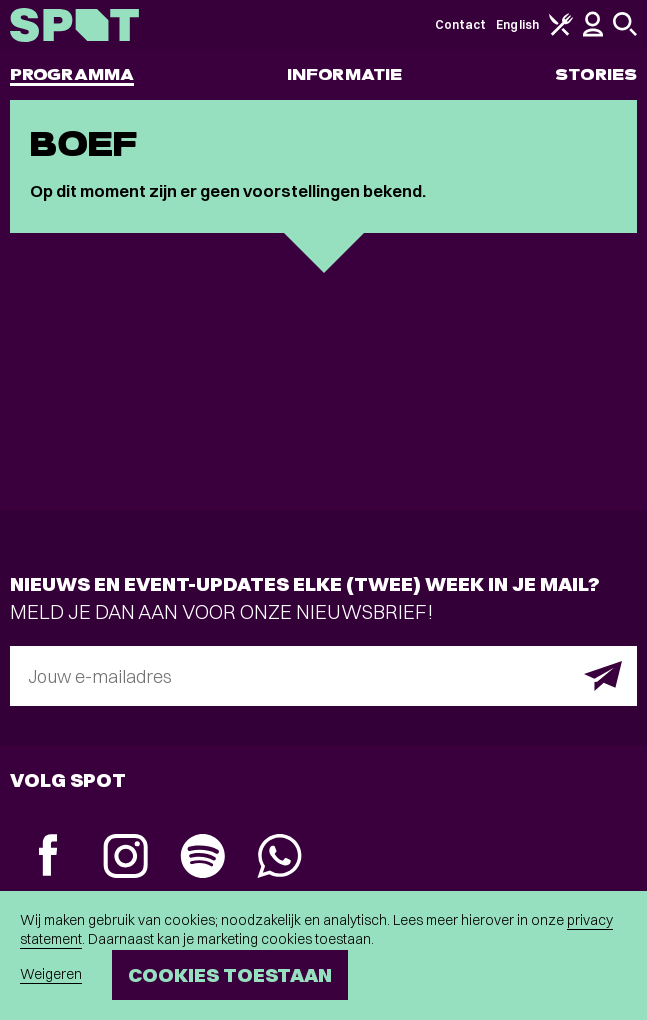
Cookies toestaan (230, 974)
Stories (596, 74)
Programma (72, 74)
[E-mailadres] (323, 676)
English (517, 24)
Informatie (344, 74)
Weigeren (51, 974)
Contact (461, 24)
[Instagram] (125, 858)
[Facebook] (48, 857)
